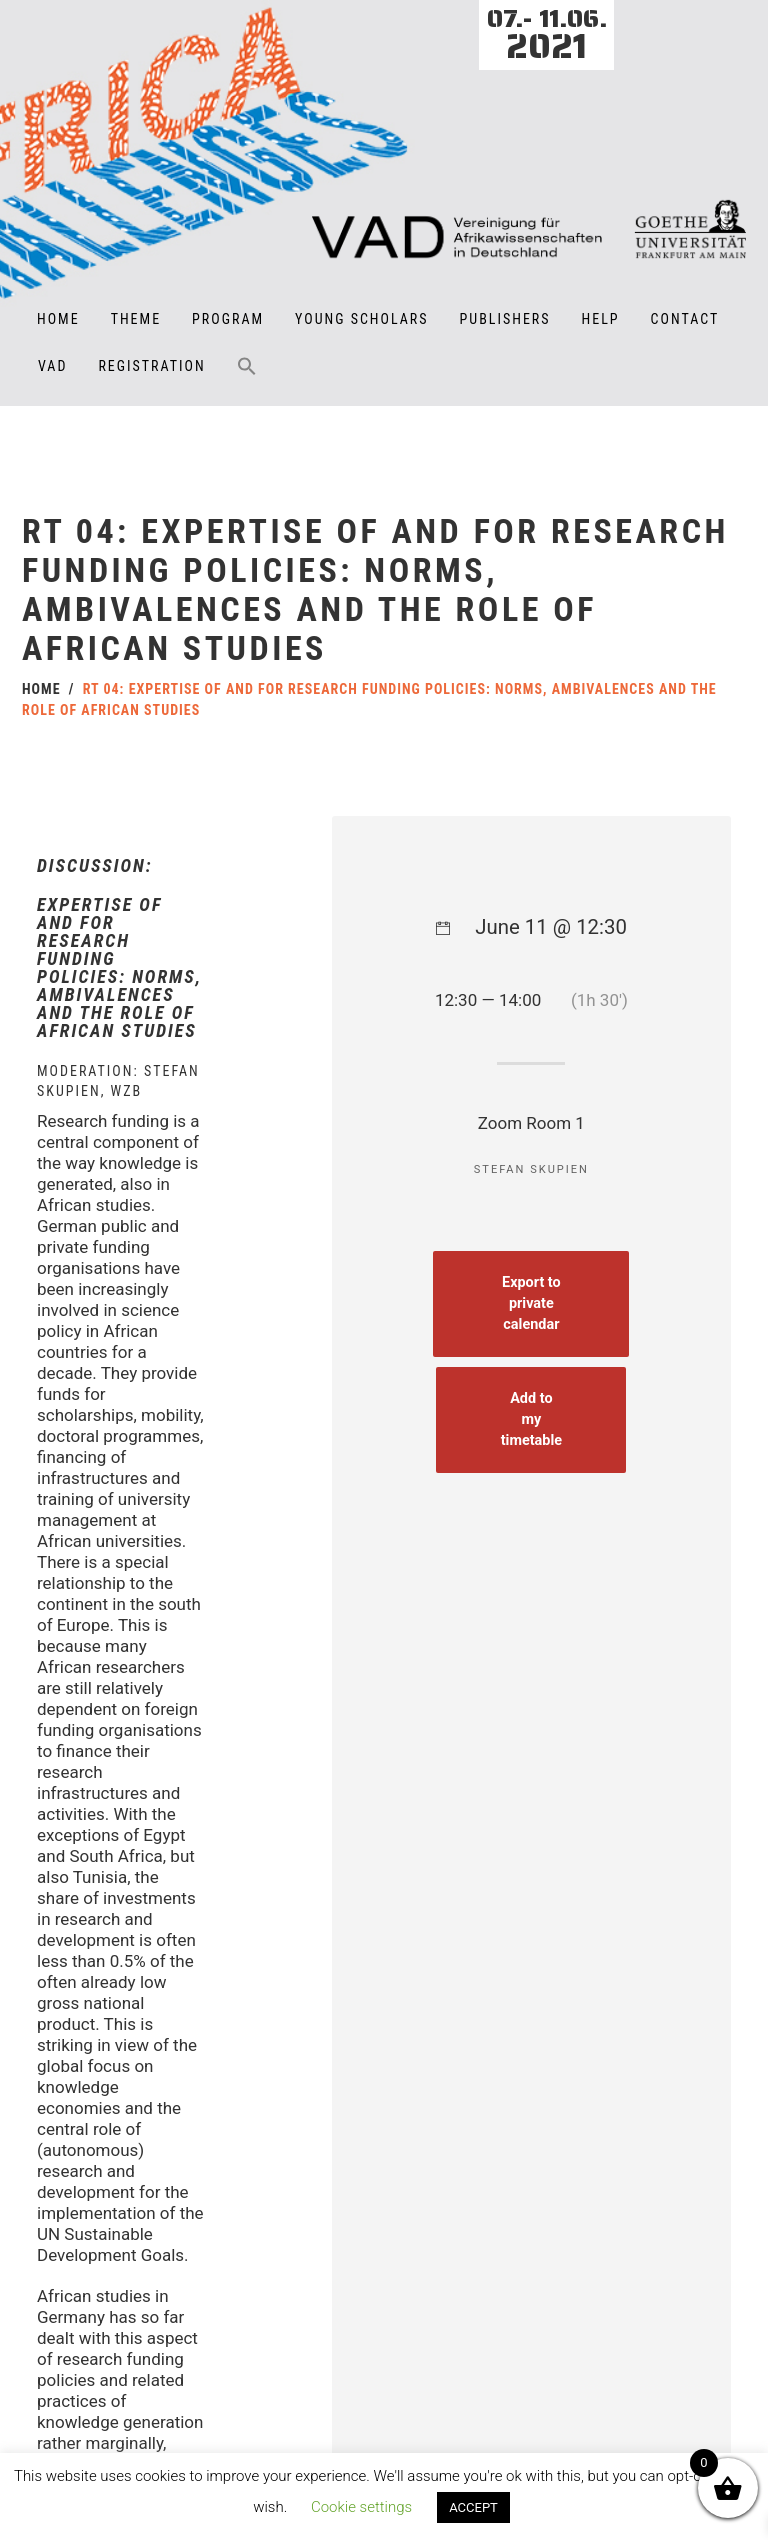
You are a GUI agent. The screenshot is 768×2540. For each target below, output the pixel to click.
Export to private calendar (535, 1344)
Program (228, 319)
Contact (685, 319)
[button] (247, 380)
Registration (151, 366)
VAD (52, 366)
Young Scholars (361, 319)
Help (601, 319)
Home (58, 319)
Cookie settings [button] (361, 2507)
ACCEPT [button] (473, 2507)
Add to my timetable (535, 1457)
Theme (136, 319)
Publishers (505, 319)
